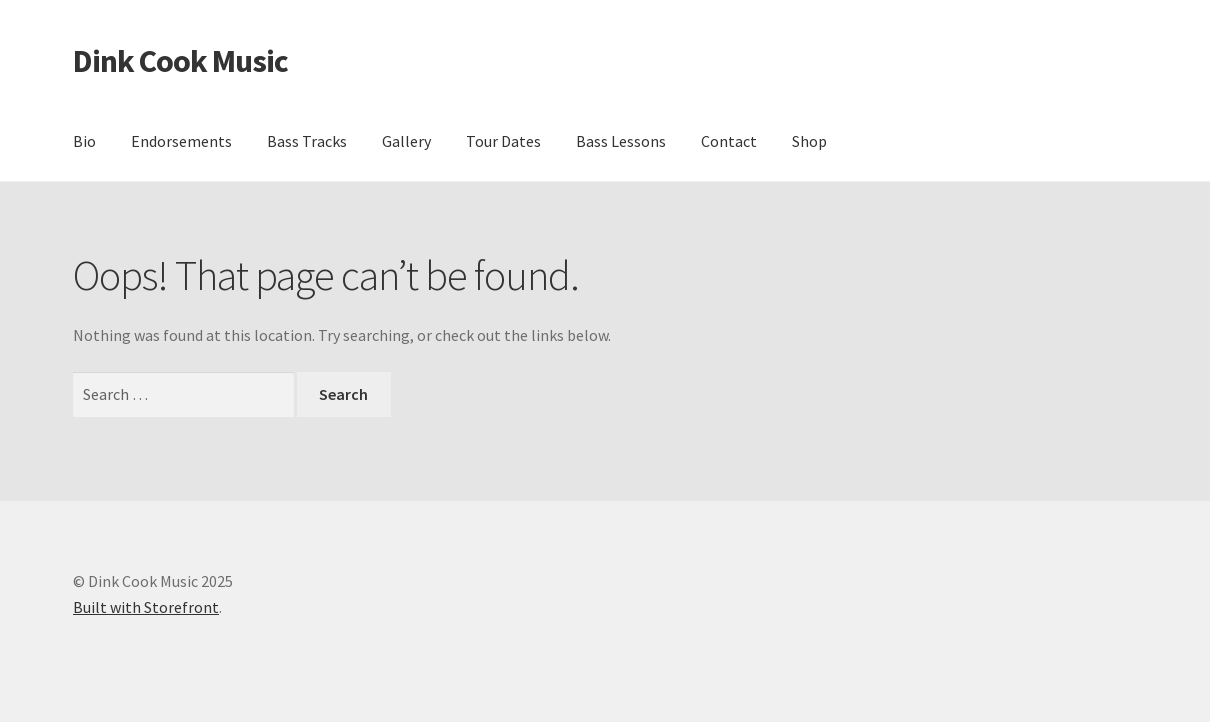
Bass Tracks (307, 141)
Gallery (406, 141)
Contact (729, 141)
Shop (809, 141)
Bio (84, 141)
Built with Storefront (146, 607)
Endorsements (181, 141)
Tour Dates (503, 141)
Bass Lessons (621, 141)
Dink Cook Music (180, 61)
